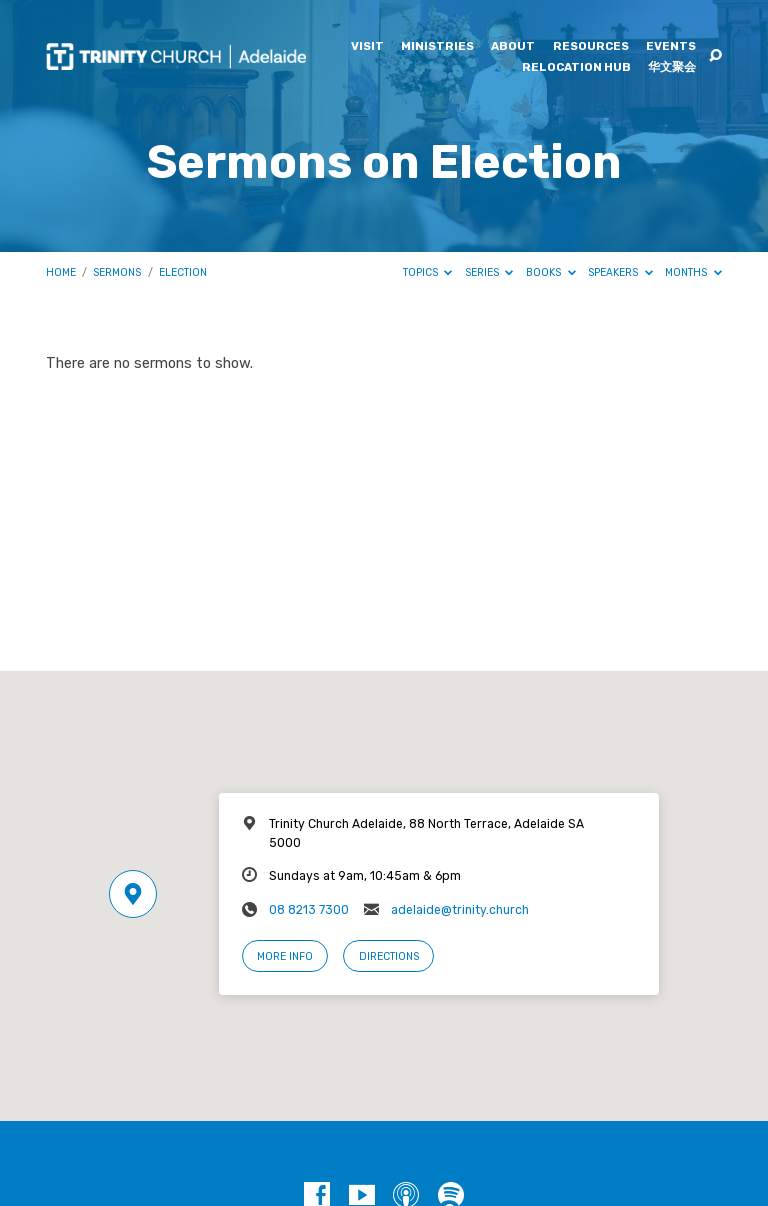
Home (61, 272)
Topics (428, 272)
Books (551, 272)
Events (671, 47)
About (513, 47)
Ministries (437, 47)
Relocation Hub (576, 68)
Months (693, 272)
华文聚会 (672, 68)
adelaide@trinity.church (460, 910)
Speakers (620, 272)
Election (183, 272)
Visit (367, 47)
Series (489, 272)
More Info (285, 956)
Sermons (117, 272)
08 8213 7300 (309, 910)
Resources (591, 47)
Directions (389, 956)
